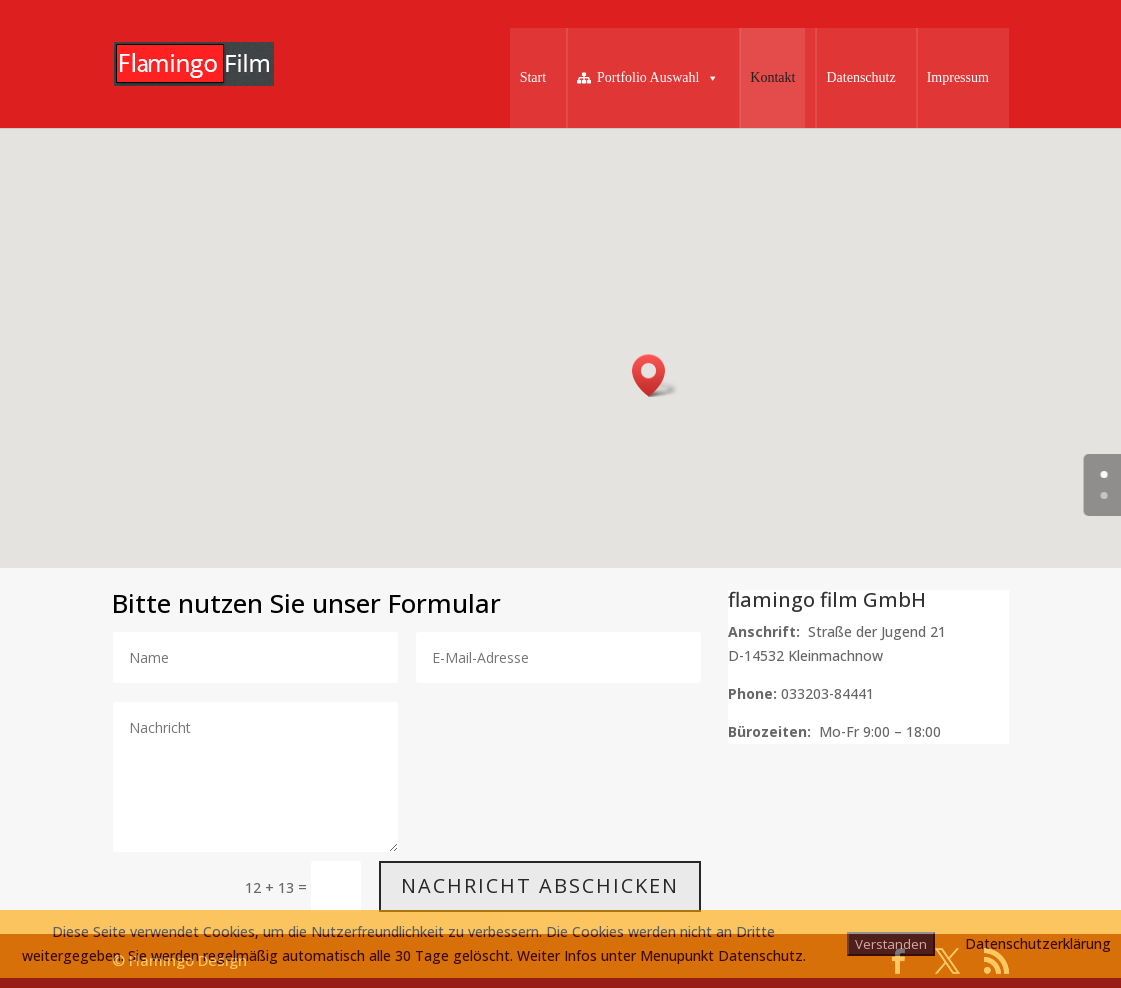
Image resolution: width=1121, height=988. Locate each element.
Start (533, 77)
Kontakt (772, 77)
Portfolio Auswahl (658, 77)
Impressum (958, 77)
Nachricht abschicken (540, 885)
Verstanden (891, 944)
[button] (655, 375)
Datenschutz (860, 77)
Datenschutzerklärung (1038, 943)
